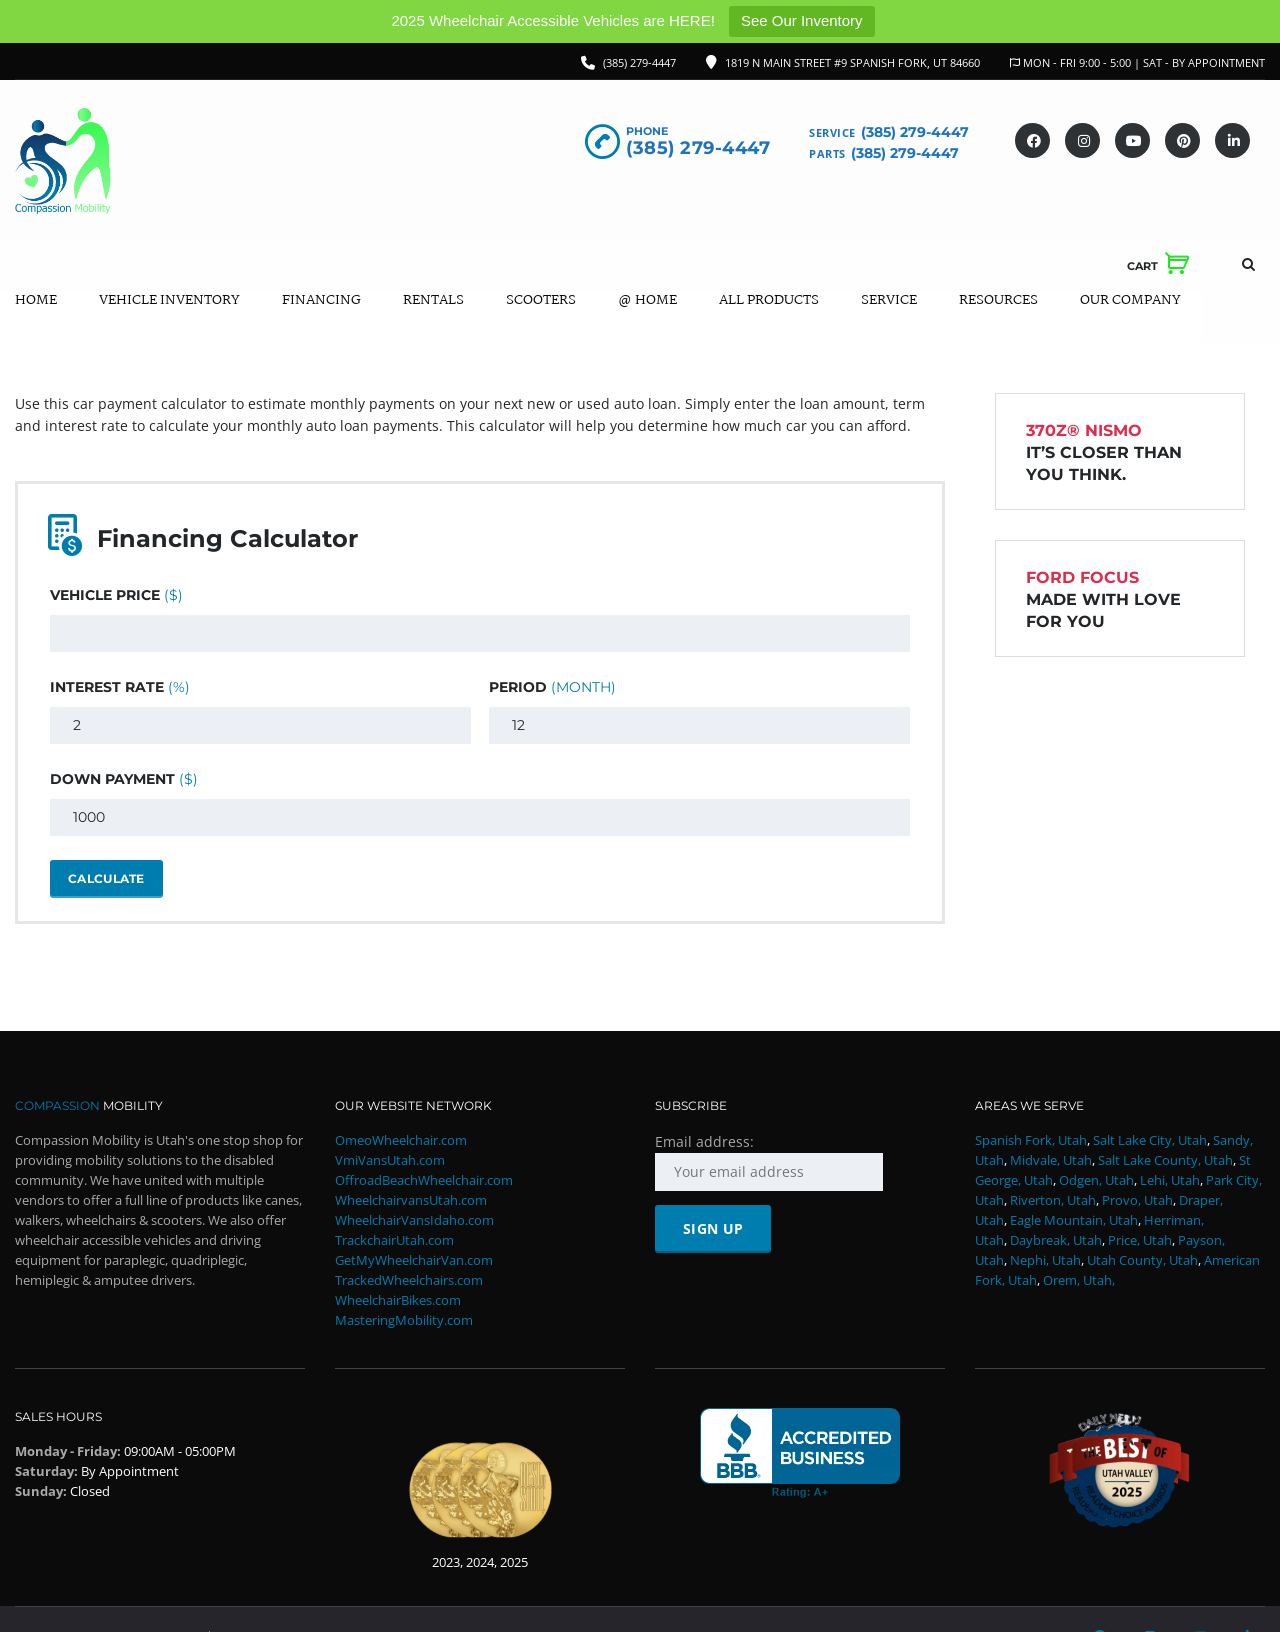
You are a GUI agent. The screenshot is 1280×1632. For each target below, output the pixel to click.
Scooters (541, 301)
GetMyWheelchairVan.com (414, 1261)
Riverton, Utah (1053, 1201)
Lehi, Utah (1170, 1181)
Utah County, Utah (1142, 1261)
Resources (998, 301)
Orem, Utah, (1079, 1281)
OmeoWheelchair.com (401, 1141)
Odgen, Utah (1096, 1181)
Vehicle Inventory (169, 301)
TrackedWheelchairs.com (409, 1281)
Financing (321, 301)
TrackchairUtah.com (394, 1241)
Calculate (106, 878)
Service (889, 301)
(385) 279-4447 (639, 62)
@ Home (647, 301)
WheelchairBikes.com (398, 1301)
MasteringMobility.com (404, 1321)
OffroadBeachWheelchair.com (424, 1181)
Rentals (433, 301)
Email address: (769, 1162)
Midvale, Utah (1051, 1161)
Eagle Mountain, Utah (1074, 1221)
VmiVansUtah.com (390, 1161)
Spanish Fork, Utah (1031, 1141)
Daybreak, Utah (1056, 1241)
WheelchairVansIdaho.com (414, 1221)
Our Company (1130, 301)
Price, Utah (1140, 1241)
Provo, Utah (1137, 1201)
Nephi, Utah (1045, 1261)
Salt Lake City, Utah (1150, 1141)
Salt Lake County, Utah (1165, 1161)
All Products (769, 301)
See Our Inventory (802, 20)
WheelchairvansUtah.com (411, 1201)
